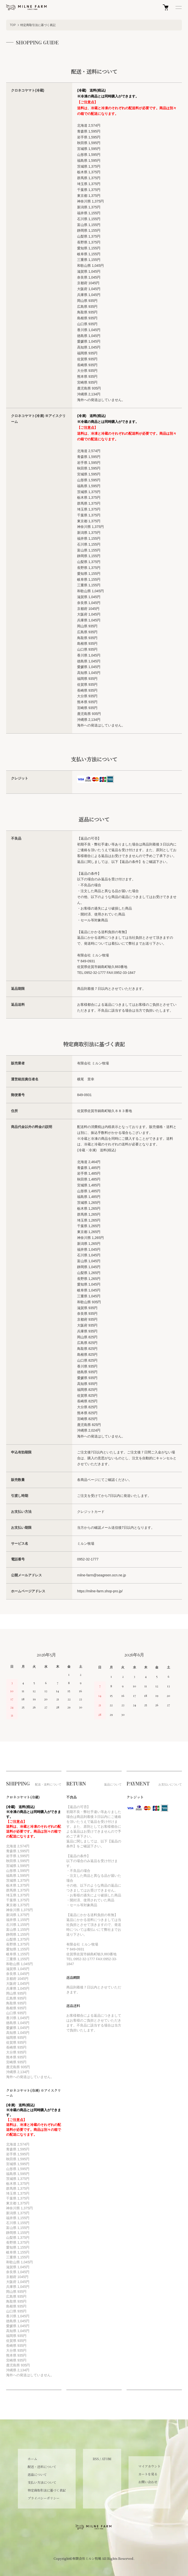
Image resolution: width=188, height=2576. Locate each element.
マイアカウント (149, 2466)
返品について (37, 2474)
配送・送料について (42, 2466)
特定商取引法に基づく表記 (47, 2490)
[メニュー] (178, 7)
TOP (13, 25)
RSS (96, 2458)
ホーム (32, 2458)
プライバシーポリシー (43, 2498)
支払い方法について (42, 2482)
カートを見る (147, 2474)
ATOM (106, 2458)
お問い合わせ (147, 2482)
